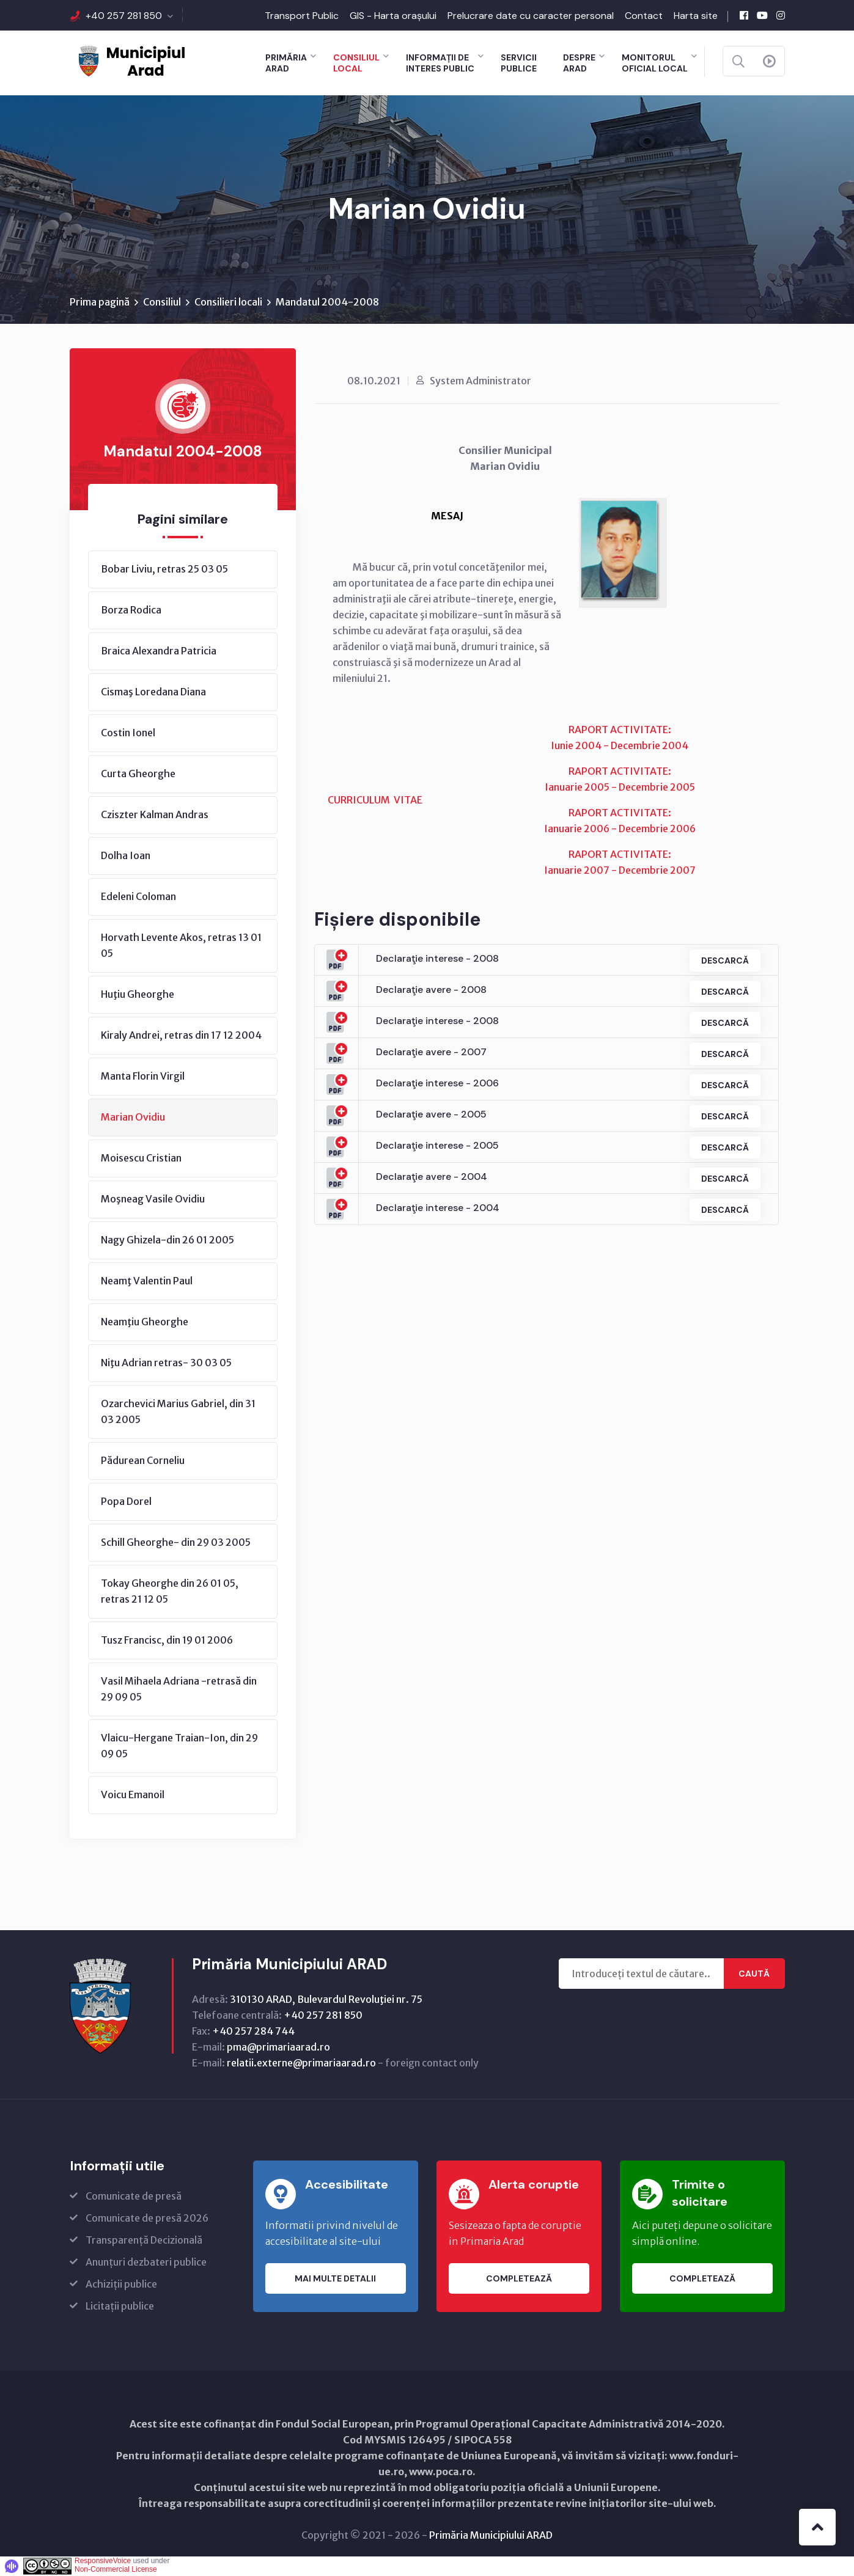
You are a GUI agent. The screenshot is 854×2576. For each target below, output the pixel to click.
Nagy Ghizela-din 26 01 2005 (167, 1240)
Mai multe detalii (335, 2279)
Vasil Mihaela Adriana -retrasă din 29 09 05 (179, 1689)
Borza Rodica (131, 610)
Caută (754, 1974)
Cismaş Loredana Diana (153, 692)
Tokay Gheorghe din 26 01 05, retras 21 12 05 (169, 1592)
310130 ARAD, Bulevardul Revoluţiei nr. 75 (326, 2000)
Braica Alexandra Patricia (158, 651)
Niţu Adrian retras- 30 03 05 (166, 1363)
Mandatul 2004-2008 (327, 302)
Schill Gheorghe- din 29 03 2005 (176, 1543)
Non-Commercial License (116, 2570)
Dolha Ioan (125, 856)
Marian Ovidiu (133, 1117)
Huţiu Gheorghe (137, 995)
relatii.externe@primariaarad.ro (301, 2063)
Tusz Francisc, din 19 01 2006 (167, 1640)
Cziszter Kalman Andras (154, 815)
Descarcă (724, 960)
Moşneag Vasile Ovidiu (153, 1199)
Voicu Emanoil (132, 1795)
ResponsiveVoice (103, 2561)
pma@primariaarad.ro (278, 2047)
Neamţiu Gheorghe (144, 1322)
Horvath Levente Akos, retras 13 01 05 (181, 946)
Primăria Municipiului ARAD (491, 2536)
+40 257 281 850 (124, 15)
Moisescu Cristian (141, 1158)
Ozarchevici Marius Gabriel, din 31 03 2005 (178, 1412)
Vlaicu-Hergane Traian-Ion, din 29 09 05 (179, 1746)
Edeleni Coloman (138, 897)
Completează (519, 2279)
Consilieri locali (228, 302)
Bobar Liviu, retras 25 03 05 (164, 569)
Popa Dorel (126, 1502)
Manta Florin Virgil (143, 1076)
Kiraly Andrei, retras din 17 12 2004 (181, 1036)
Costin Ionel (128, 733)
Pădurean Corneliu (143, 1461)
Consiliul (162, 302)
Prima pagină (100, 302)
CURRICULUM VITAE (375, 800)
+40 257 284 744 (253, 2031)
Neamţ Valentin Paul (147, 1281)
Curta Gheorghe (138, 774)
